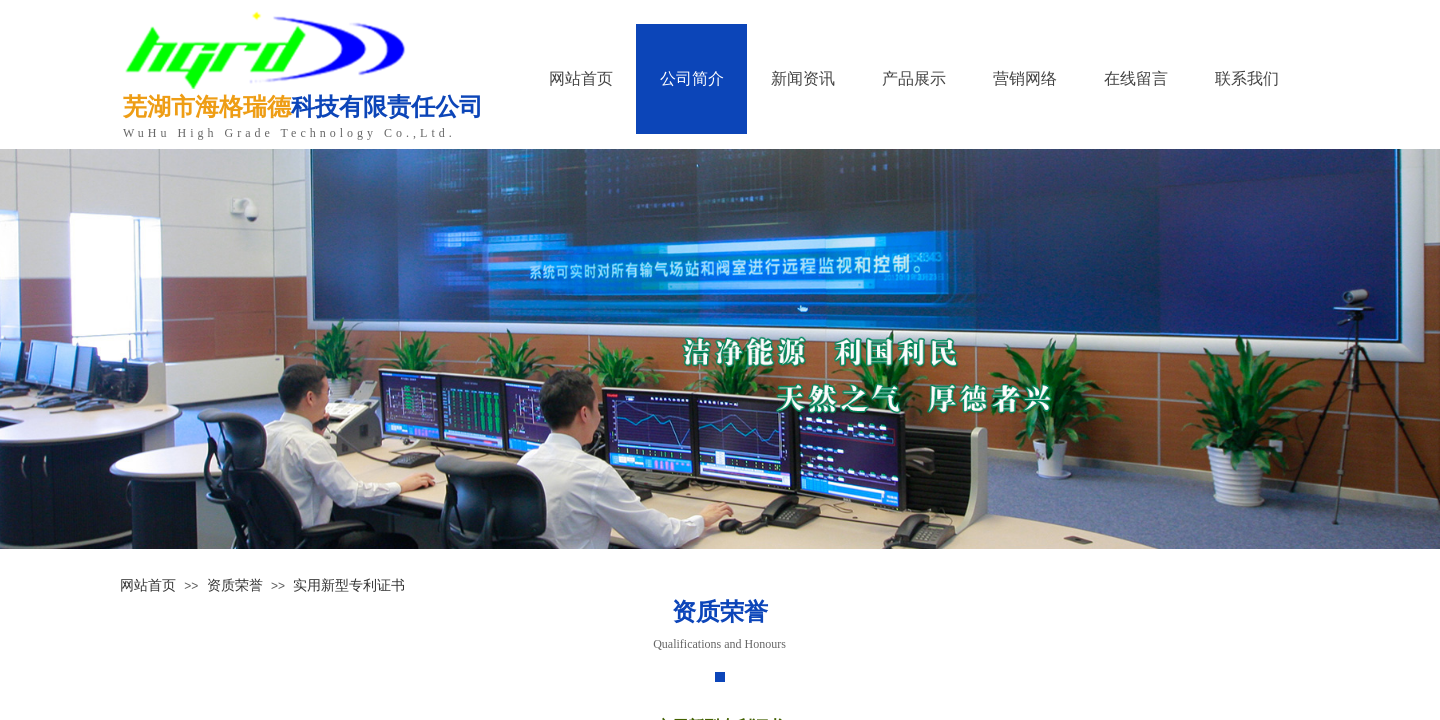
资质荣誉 (235, 585)
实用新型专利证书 (349, 585)
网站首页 (148, 585)
